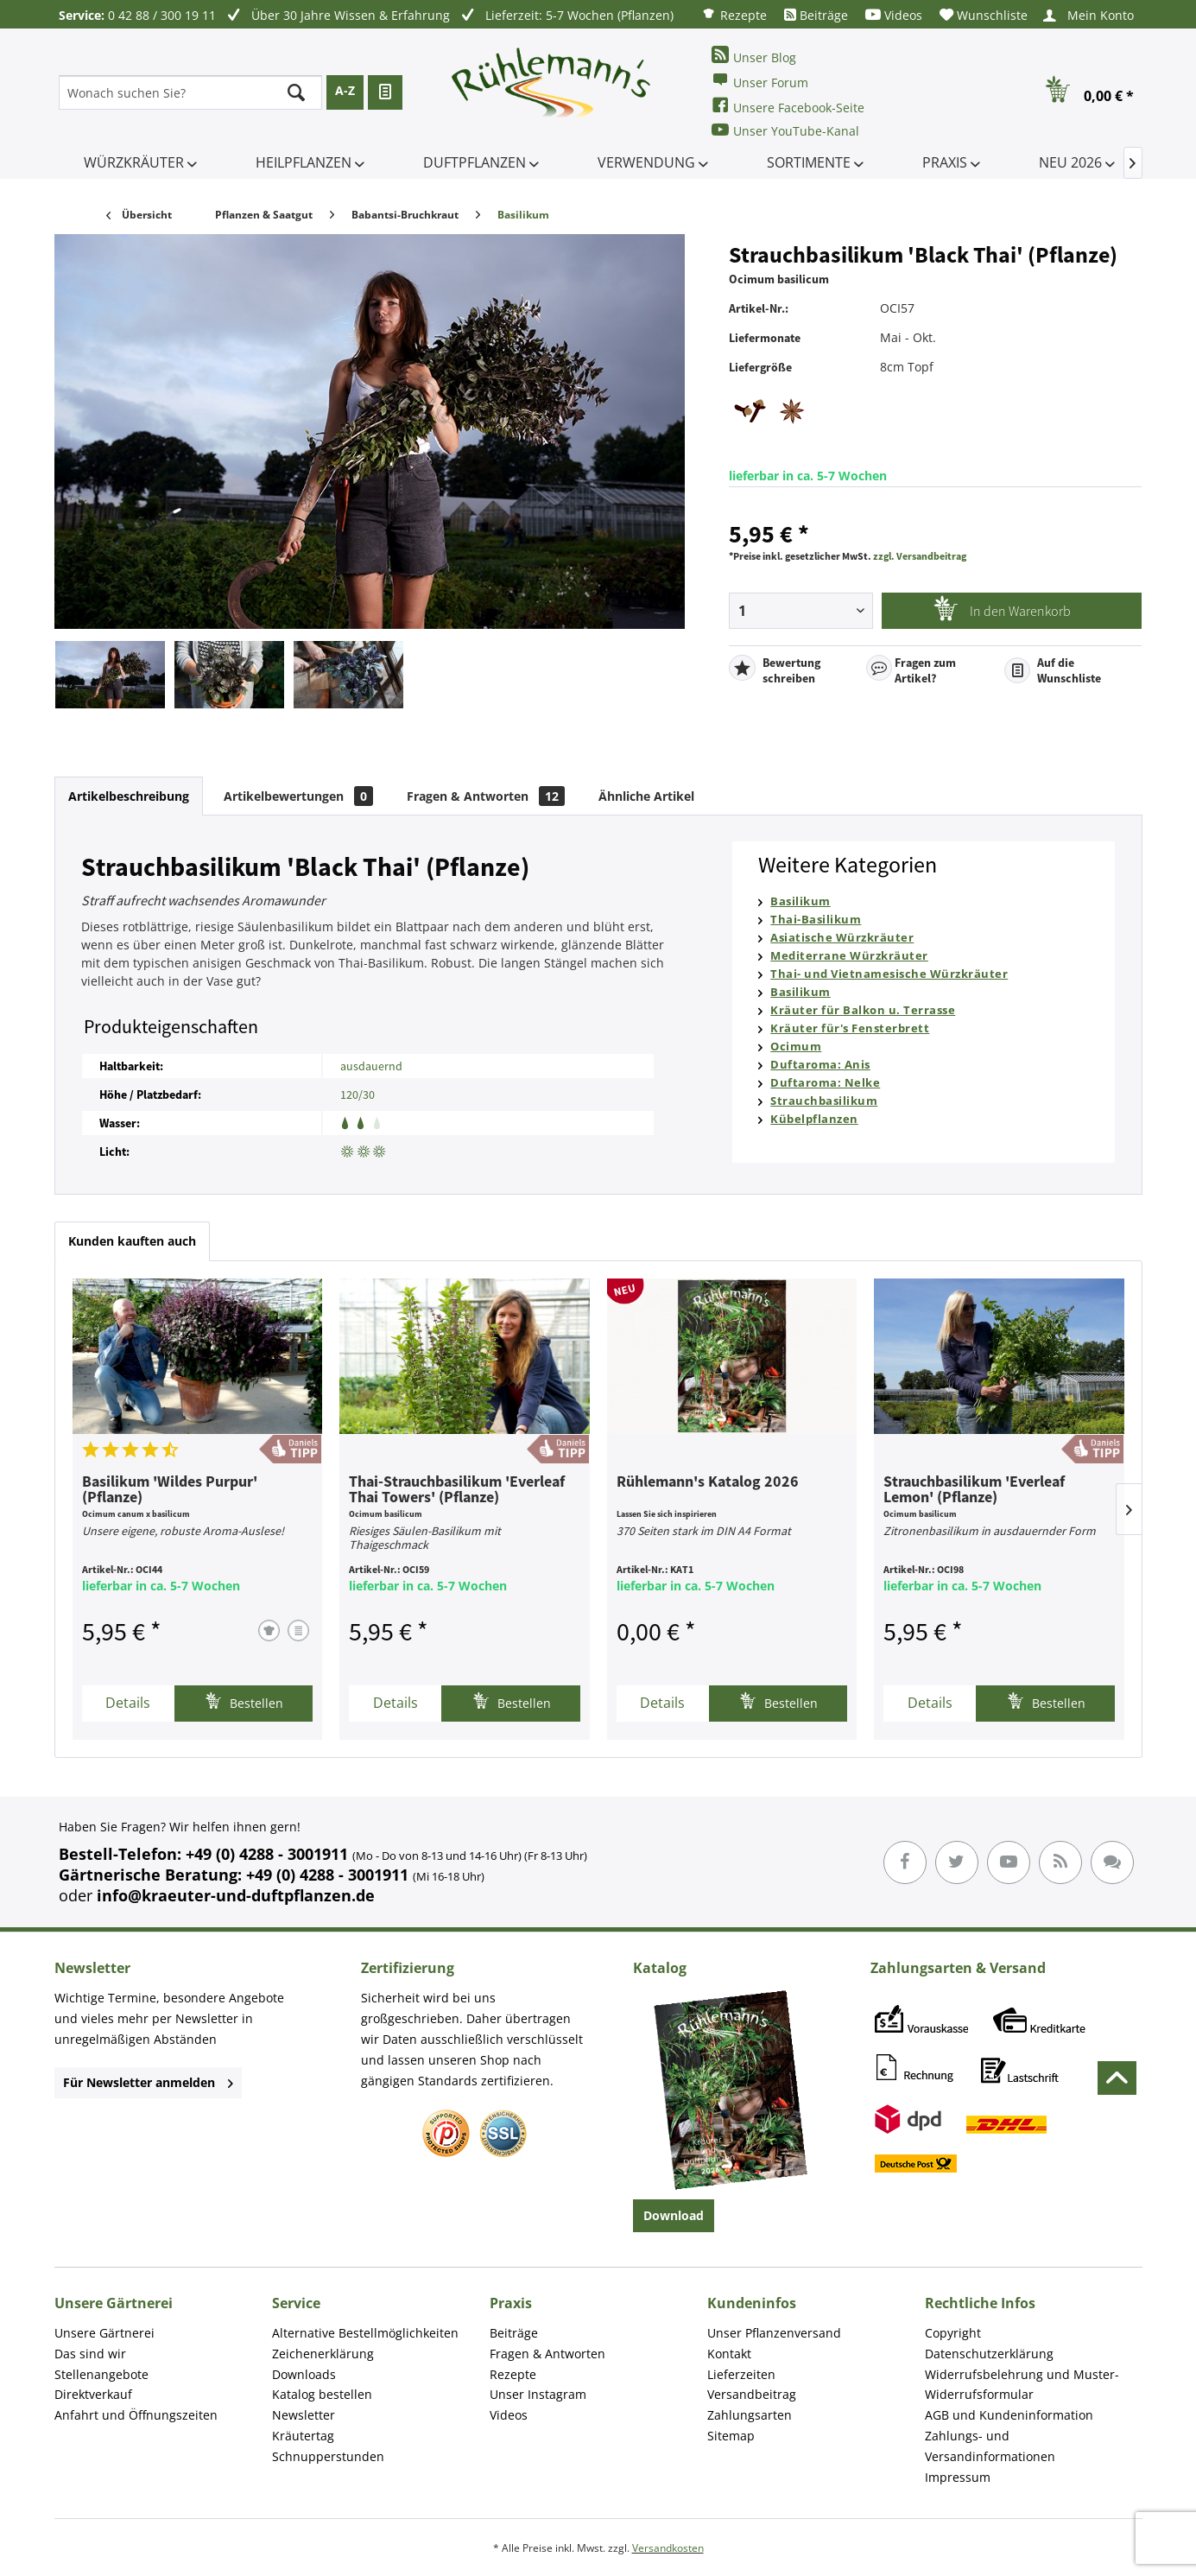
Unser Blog (754, 56)
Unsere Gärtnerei (104, 2333)
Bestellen (244, 1701)
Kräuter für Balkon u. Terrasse (862, 1010)
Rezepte (734, 14)
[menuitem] (734, 14)
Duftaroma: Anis (820, 1064)
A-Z (345, 90)
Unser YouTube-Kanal (785, 130)
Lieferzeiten (741, 2374)
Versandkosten (668, 2548)
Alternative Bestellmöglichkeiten (365, 2333)
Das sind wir (90, 2353)
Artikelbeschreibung (128, 796)
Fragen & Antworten (486, 796)
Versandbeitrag (751, 2394)
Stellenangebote (101, 2374)
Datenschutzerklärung (989, 2353)
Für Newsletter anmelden (148, 2082)
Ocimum (795, 1046)
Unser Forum (760, 81)
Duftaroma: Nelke (825, 1082)
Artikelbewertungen (298, 796)
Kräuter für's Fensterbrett (849, 1028)
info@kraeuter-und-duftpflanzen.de (236, 1895)
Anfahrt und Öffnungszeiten (136, 2415)
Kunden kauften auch (132, 1241)
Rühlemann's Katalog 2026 (708, 1482)
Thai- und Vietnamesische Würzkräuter (889, 973)
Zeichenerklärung (323, 2353)
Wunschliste (984, 15)
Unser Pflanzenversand (774, 2333)
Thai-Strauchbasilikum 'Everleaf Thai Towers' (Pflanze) (457, 1490)
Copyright (953, 2333)
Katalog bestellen (322, 2394)
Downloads (304, 2374)
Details (127, 1702)
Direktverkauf (93, 2394)
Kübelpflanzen (814, 1118)
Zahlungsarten (749, 2415)
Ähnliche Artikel (646, 796)
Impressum (957, 2477)
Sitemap (731, 2435)
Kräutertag (303, 2435)
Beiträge (816, 15)
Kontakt (729, 2353)
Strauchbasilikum (823, 1100)
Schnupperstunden (328, 2456)
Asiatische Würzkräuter (842, 937)
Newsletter (303, 2415)
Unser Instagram (538, 2394)
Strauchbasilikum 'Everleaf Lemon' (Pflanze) (974, 1490)
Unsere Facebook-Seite (788, 106)
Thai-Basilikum (815, 919)
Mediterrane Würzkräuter (849, 955)
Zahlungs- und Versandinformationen (990, 2446)
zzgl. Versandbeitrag (919, 555)
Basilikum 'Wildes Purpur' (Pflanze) (169, 1490)
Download (673, 2215)
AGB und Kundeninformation (1009, 2415)
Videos (893, 15)
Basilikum (800, 901)
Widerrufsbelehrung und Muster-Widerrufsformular (1022, 2384)
